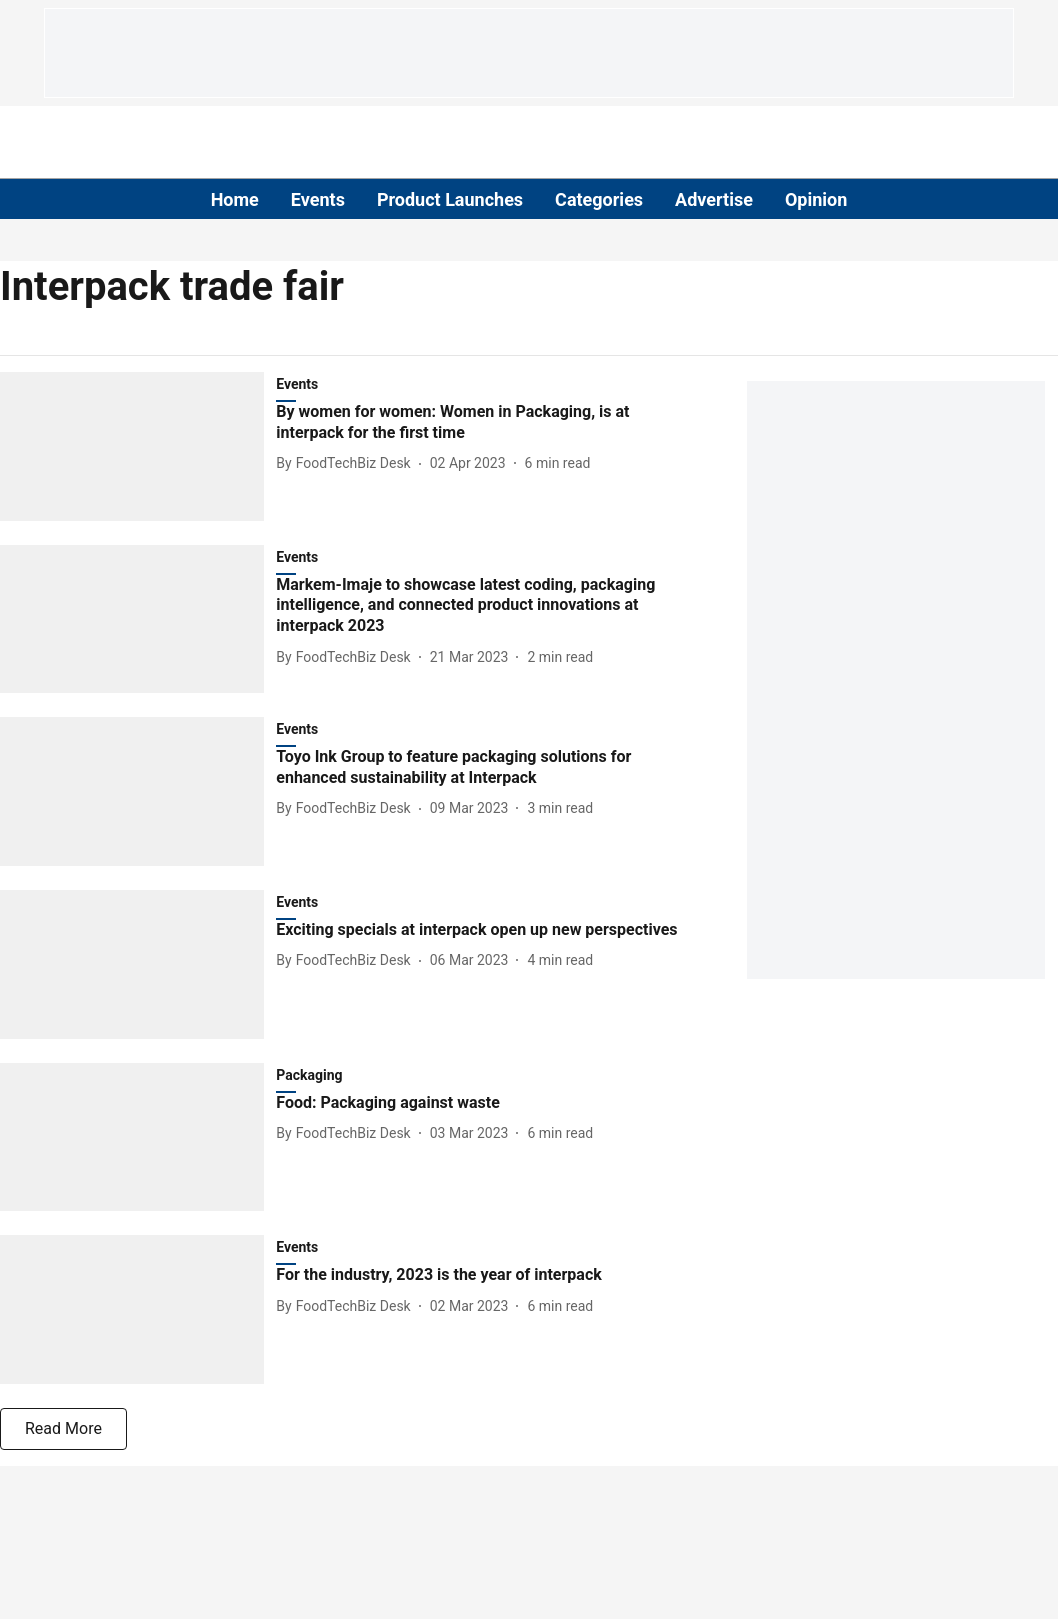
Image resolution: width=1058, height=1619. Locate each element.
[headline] (483, 423)
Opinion (816, 199)
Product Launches (450, 199)
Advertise (714, 199)
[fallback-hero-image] (138, 446)
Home (235, 199)
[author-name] (347, 463)
